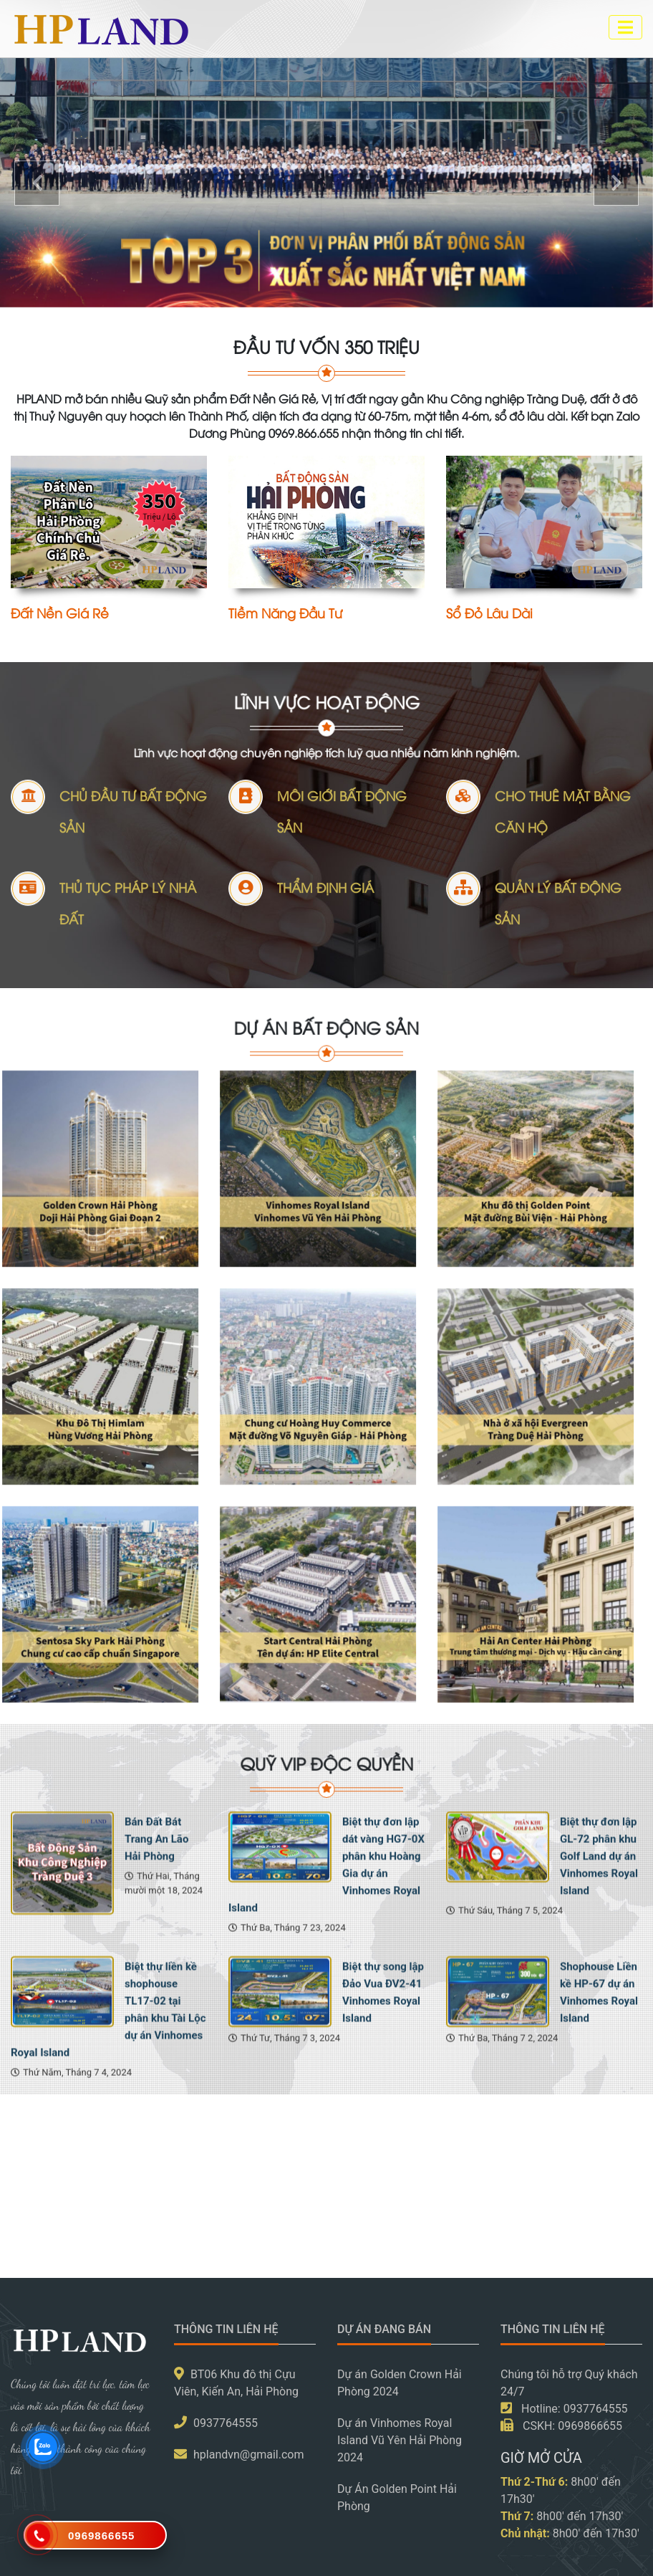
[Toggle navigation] (625, 27)
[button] (36, 183)
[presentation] (21, 2222)
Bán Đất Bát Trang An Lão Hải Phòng (156, 1967)
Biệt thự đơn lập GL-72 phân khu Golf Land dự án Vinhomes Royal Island (599, 1985)
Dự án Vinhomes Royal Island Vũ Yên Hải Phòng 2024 (399, 2440)
